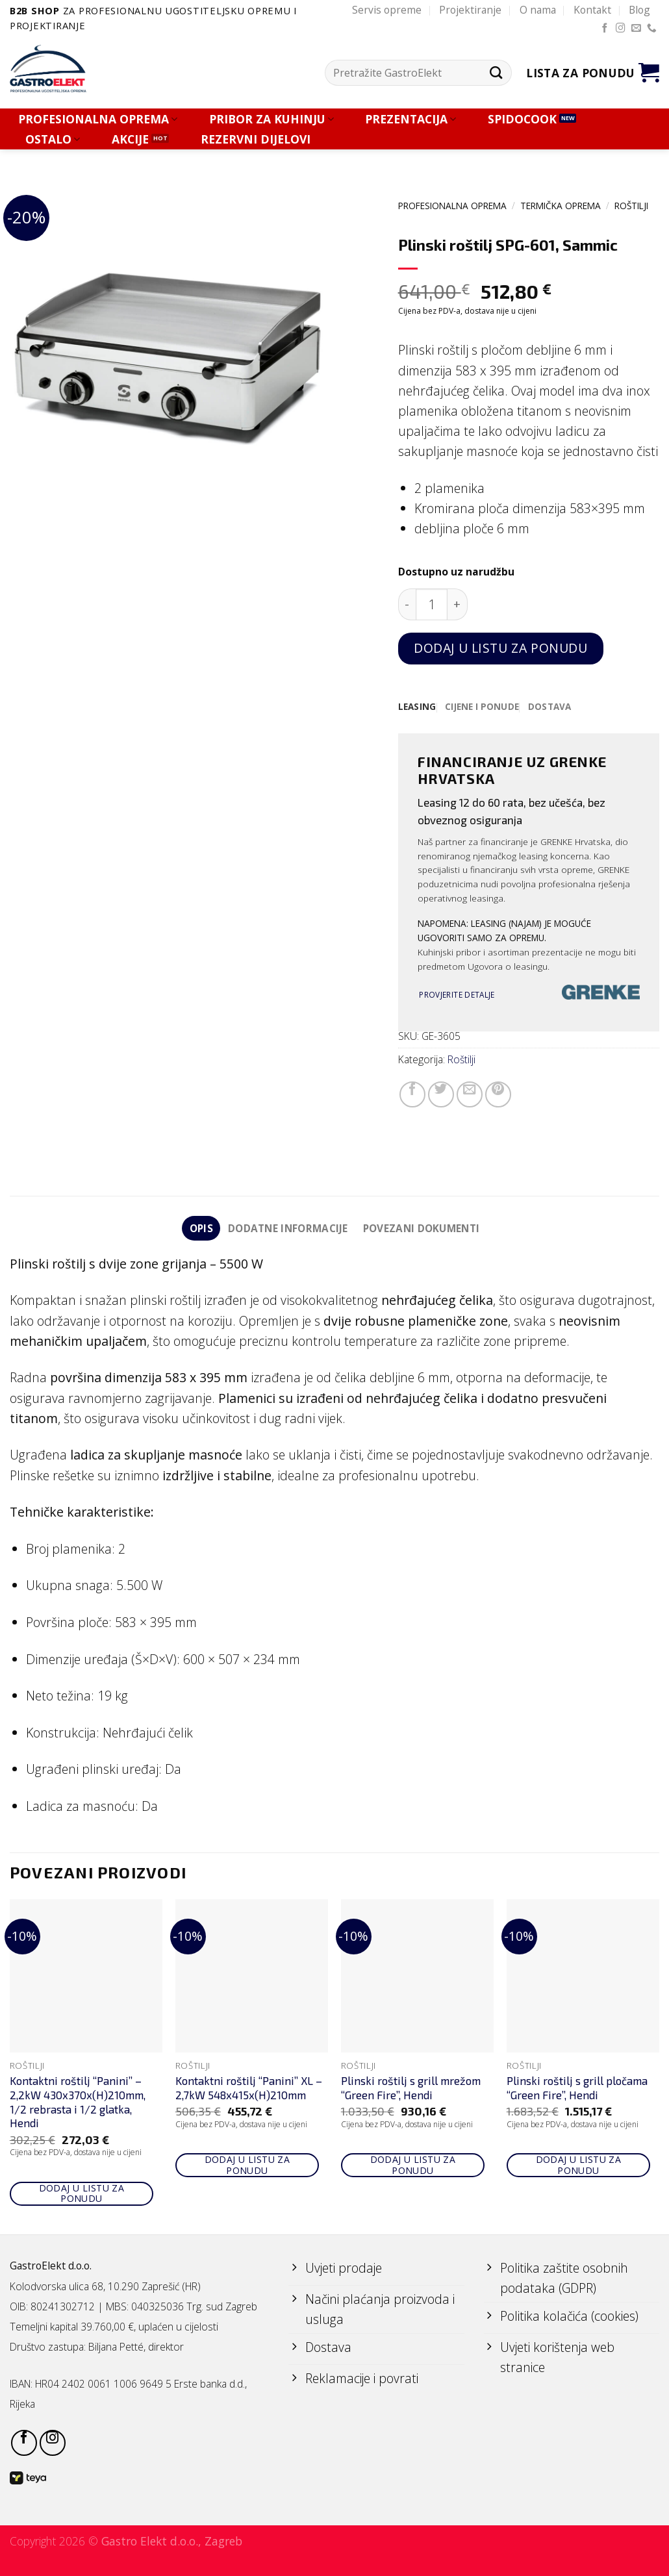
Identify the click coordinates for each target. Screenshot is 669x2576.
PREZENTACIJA (410, 119)
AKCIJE (130, 139)
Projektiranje (470, 10)
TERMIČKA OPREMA (560, 205)
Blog (639, 10)
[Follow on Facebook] (605, 28)
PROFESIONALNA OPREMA (97, 119)
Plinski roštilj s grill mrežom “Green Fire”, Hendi (411, 2088)
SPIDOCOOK (522, 119)
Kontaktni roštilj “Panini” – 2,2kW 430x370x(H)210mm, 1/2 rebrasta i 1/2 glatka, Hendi (77, 2102)
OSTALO (52, 139)
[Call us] (652, 28)
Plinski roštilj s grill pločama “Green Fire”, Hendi (577, 2088)
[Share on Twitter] (441, 1094)
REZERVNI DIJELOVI (255, 139)
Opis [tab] (200, 1228)
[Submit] (496, 73)
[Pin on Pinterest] (498, 1094)
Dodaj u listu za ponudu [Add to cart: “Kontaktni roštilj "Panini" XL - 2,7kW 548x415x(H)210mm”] (247, 2165)
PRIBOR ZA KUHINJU (271, 119)
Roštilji (631, 205)
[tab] (417, 707)
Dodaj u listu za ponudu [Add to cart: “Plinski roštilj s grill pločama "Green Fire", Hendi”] (579, 2165)
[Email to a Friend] (470, 1094)
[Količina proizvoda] (432, 604)
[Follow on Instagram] (620, 28)
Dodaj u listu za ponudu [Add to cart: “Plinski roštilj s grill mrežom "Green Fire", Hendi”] (413, 2165)
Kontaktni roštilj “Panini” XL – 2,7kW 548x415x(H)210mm (248, 2088)
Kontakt (592, 10)
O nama (538, 10)
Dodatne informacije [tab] (288, 1228)
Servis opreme (387, 10)
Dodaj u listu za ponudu (500, 648)
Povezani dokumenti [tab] (422, 1228)
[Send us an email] (636, 28)
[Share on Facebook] (412, 1094)
